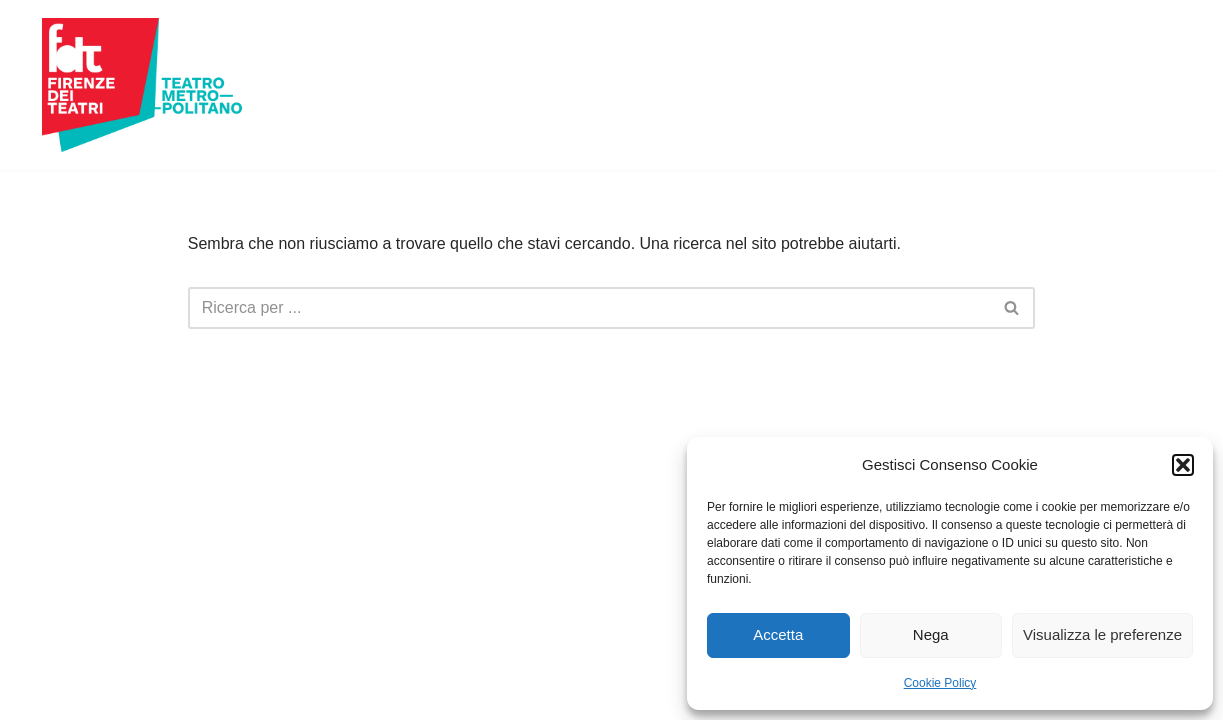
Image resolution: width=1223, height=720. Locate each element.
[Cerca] (589, 308)
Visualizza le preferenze (1102, 634)
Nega (931, 634)
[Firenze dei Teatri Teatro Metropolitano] (142, 85)
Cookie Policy (940, 683)
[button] (1183, 465)
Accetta (778, 634)
